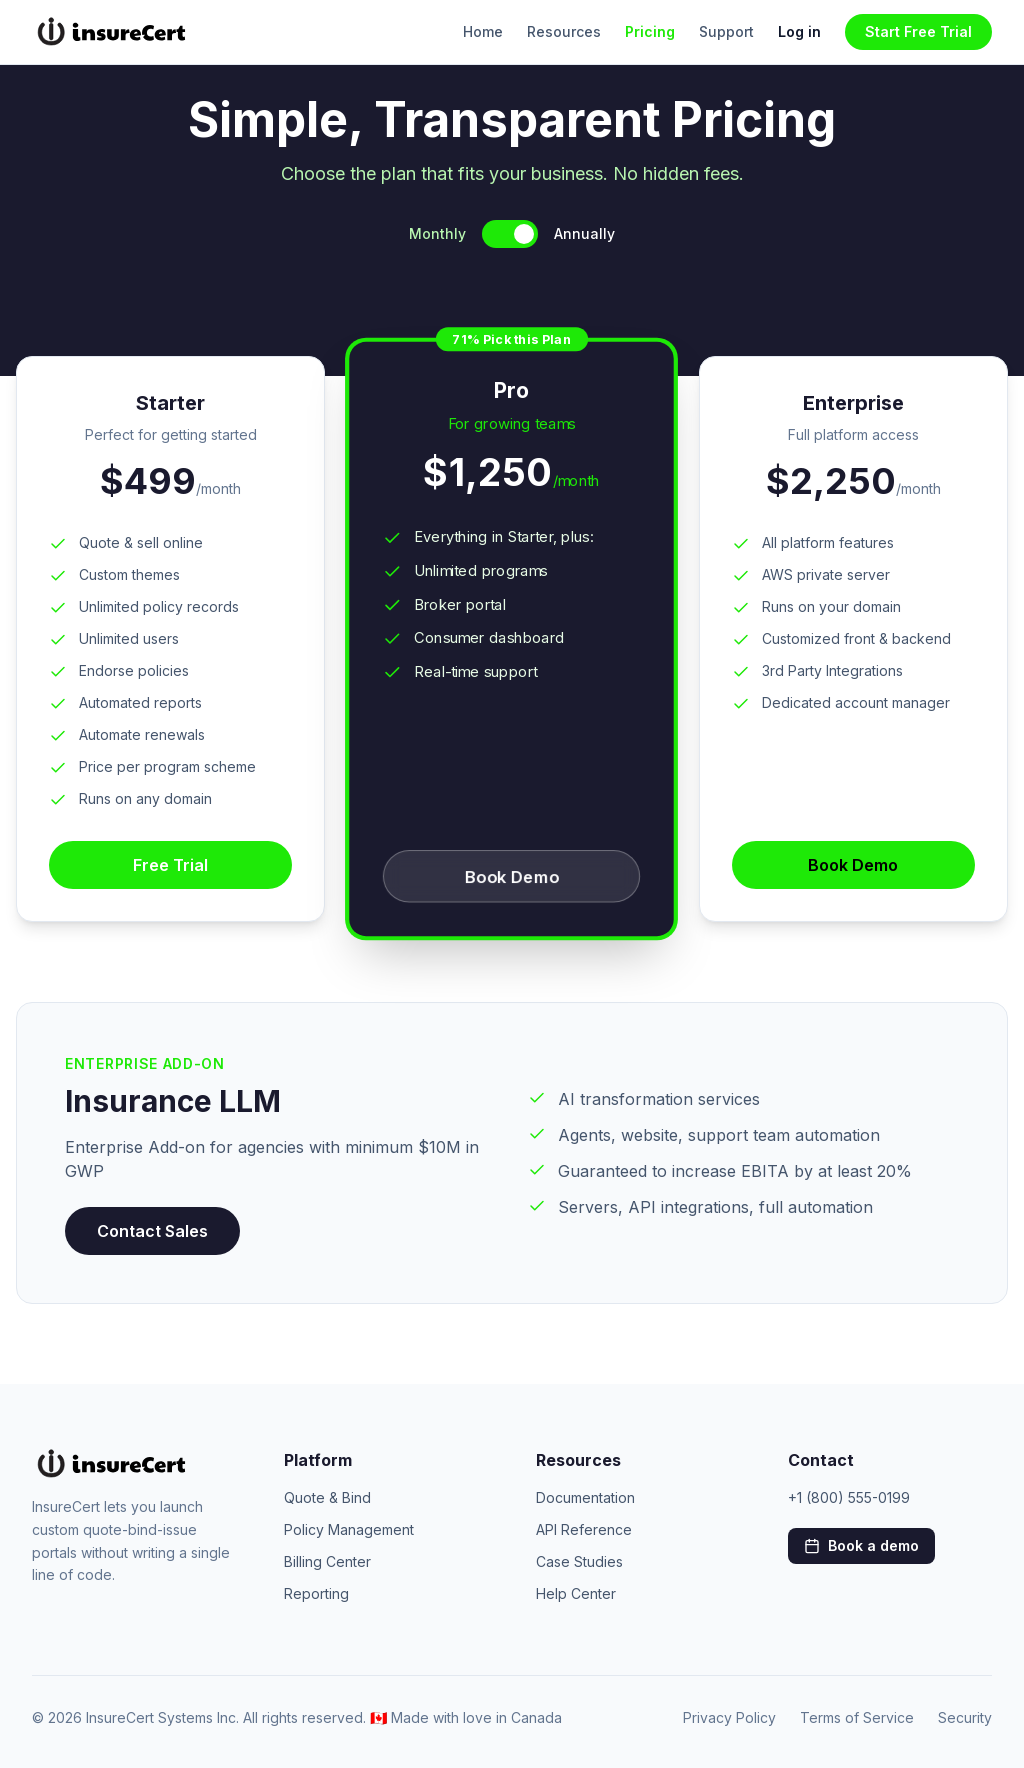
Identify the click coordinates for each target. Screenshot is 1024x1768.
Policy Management (349, 1529)
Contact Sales (152, 1231)
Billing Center (327, 1561)
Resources (564, 31)
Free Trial (170, 865)
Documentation (585, 1497)
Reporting (316, 1593)
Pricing (650, 31)
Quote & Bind (327, 1497)
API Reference (584, 1529)
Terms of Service (857, 1717)
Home (483, 31)
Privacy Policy (729, 1717)
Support (726, 31)
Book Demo (512, 876)
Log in (799, 31)
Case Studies (579, 1561)
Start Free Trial (918, 31)
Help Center (576, 1593)
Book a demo (861, 1545)
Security (965, 1717)
